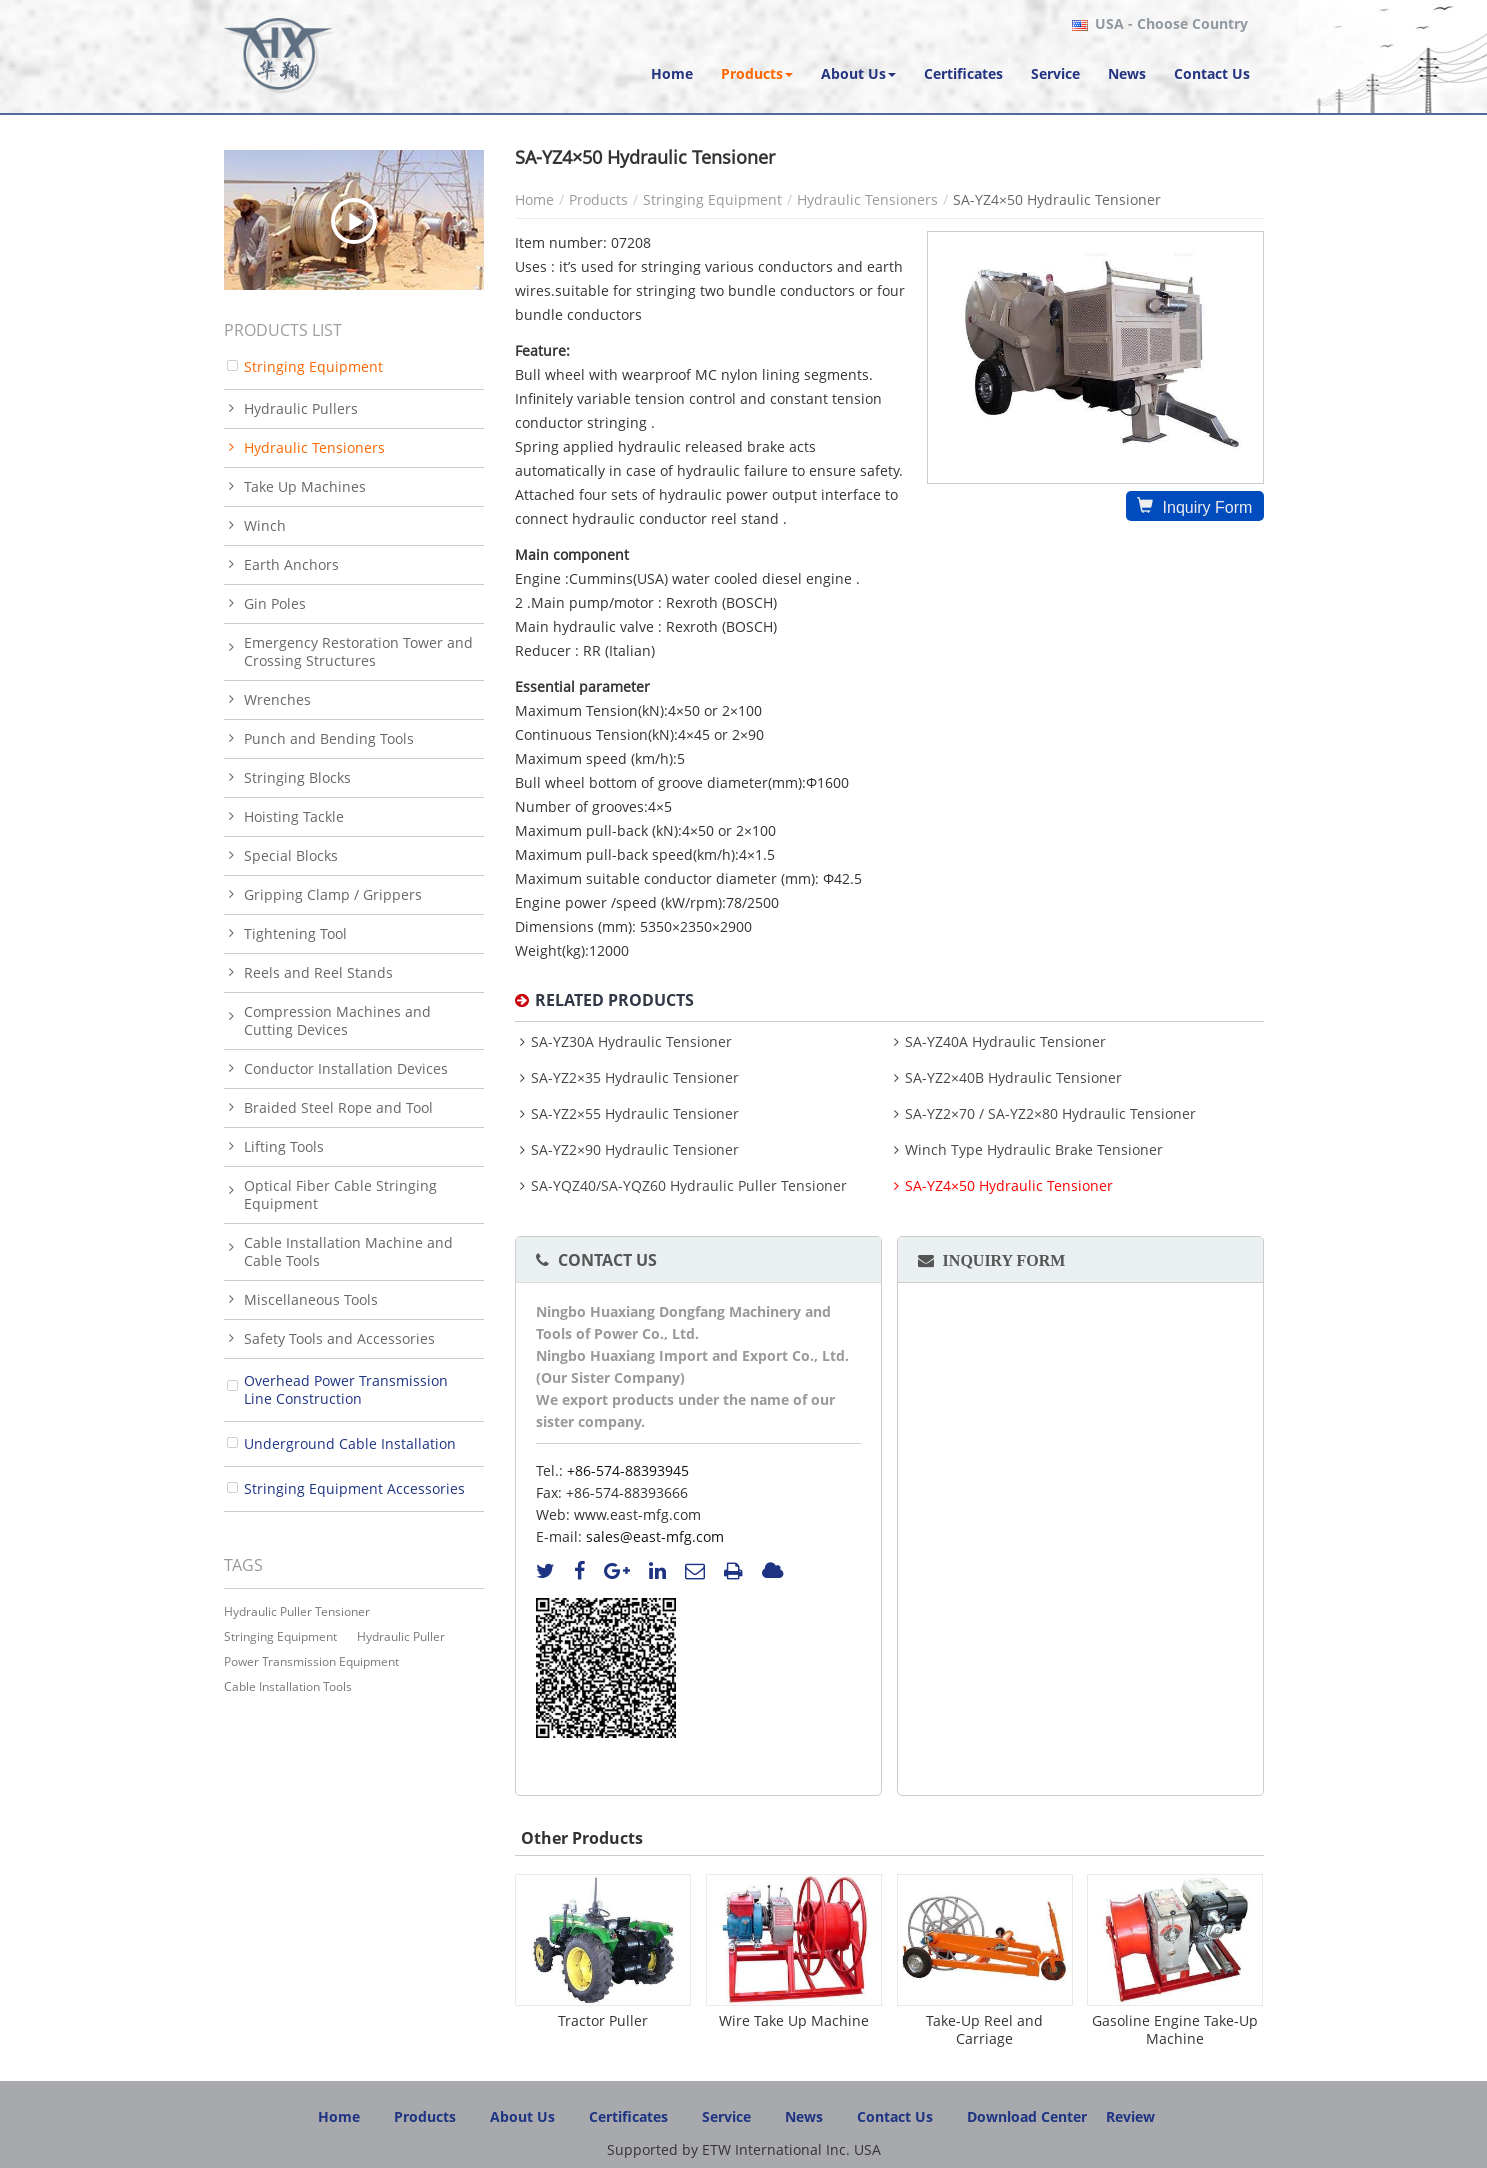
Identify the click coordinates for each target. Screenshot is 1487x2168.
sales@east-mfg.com (655, 1536)
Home (534, 199)
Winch (265, 525)
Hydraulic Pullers (301, 408)
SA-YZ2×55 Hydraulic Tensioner (635, 1114)
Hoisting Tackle (294, 816)
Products (598, 199)
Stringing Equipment (712, 199)
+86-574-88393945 (628, 1470)
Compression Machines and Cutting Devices (337, 1020)
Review (1130, 2116)
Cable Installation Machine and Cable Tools (348, 1251)
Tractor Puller (603, 2020)
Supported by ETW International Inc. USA (744, 2149)
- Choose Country (1171, 24)
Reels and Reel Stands (318, 972)
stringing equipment (280, 1636)
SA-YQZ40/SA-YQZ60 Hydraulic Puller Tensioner (689, 1186)
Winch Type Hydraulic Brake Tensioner (1034, 1150)
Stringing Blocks (297, 777)
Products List (283, 330)
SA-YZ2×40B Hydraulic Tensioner (1013, 1078)
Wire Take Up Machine (794, 2020)
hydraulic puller (401, 1636)
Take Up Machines (305, 486)
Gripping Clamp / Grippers (333, 894)
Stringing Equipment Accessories (354, 1488)
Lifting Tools (284, 1146)
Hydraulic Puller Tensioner (297, 1611)
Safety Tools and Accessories (339, 1338)
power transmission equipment (311, 1661)
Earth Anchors (291, 564)
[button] (757, 74)
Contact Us (607, 1260)
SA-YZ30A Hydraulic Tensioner (631, 1042)
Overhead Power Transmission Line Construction (346, 1389)
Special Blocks (291, 855)
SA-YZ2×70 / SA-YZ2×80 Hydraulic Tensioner (1050, 1114)
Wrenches (277, 699)
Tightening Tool (295, 933)
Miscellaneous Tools (311, 1299)
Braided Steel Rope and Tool (338, 1107)
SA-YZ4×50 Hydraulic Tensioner (1009, 1186)
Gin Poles (275, 603)
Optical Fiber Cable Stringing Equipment (340, 1194)
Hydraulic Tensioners (867, 199)
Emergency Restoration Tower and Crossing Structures (358, 651)
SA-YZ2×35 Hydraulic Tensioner (635, 1078)
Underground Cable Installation (350, 1443)
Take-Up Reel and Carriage (984, 2029)
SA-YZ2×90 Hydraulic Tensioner (635, 1150)
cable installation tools (288, 1686)
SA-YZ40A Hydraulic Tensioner (1005, 1042)
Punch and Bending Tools (329, 738)
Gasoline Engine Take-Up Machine (1175, 2029)
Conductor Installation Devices (346, 1068)
